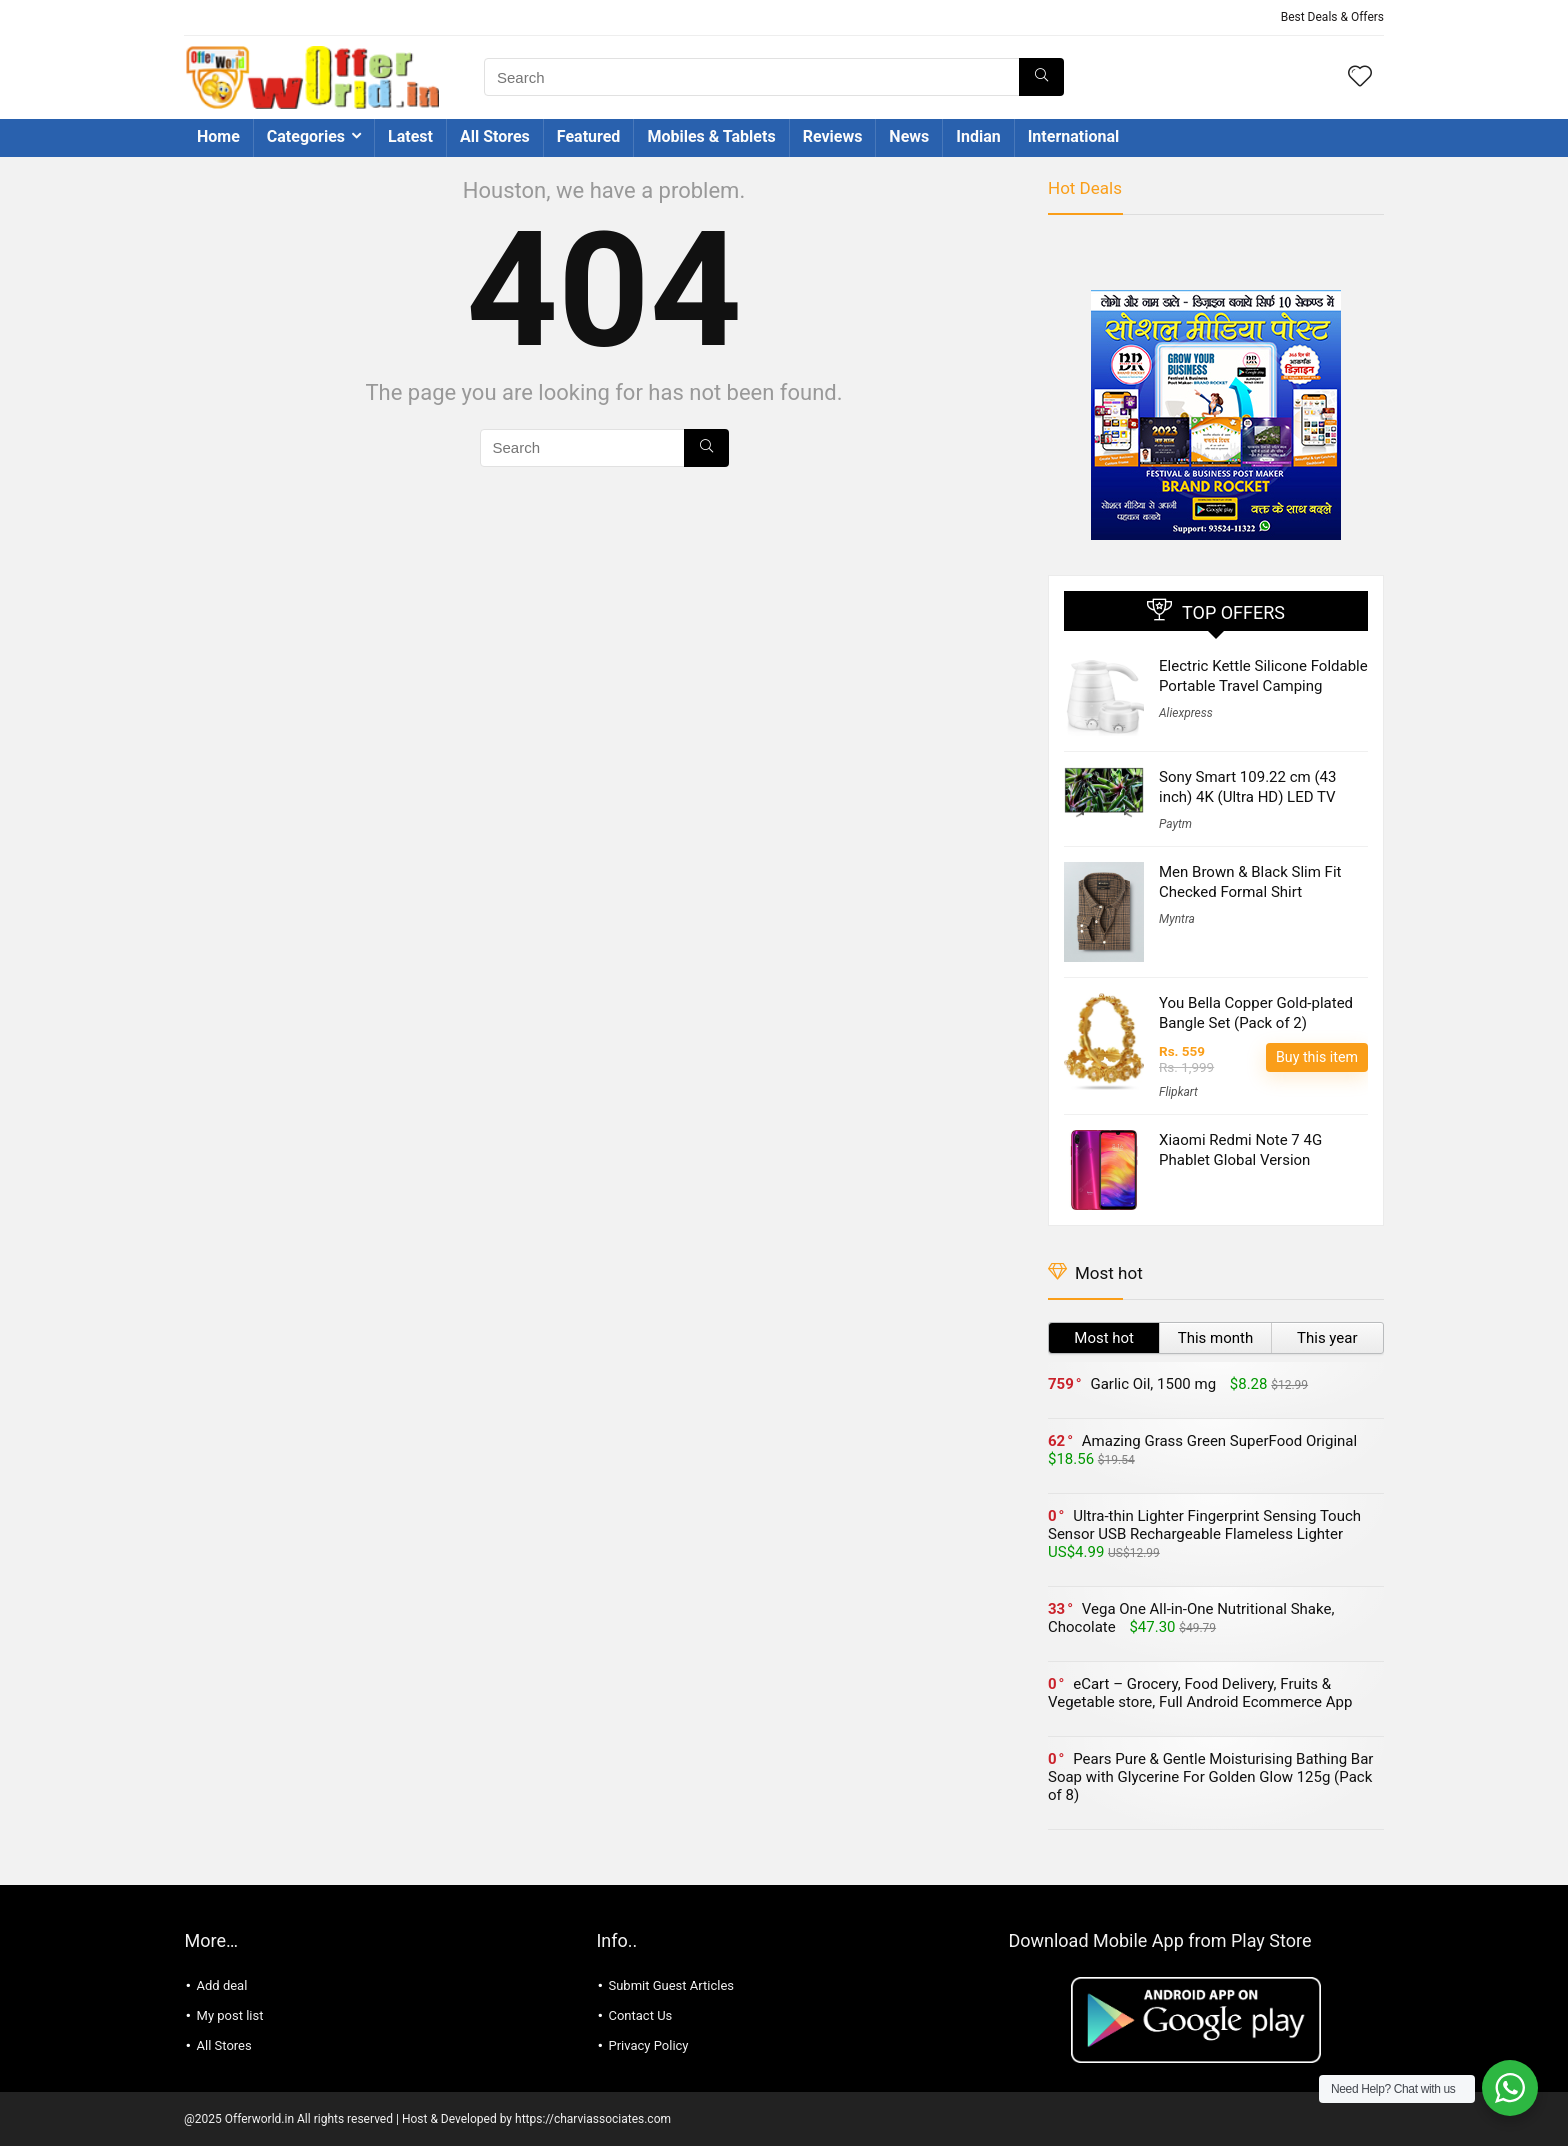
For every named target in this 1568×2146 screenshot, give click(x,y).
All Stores (495, 136)
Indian (978, 136)
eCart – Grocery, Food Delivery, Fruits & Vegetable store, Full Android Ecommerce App (1200, 1693)
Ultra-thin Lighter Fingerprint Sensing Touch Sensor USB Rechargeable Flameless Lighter (1204, 1525)
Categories (306, 136)
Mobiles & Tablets (711, 136)
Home (218, 136)
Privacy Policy (648, 2045)
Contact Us (640, 2015)
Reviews (833, 136)
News (909, 136)
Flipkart (1178, 1092)
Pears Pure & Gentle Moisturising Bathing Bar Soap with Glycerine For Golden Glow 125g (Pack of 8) (1210, 1777)
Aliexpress (1186, 713)
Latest (410, 136)
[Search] (1041, 77)
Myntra (1177, 919)
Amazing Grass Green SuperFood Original (1219, 1441)
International (1074, 136)
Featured (589, 136)
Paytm (1175, 824)
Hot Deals (1085, 188)
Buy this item (1317, 1057)
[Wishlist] (1360, 78)
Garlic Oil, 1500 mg (1153, 1384)
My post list (230, 2015)
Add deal (222, 1985)
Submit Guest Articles (671, 1985)
